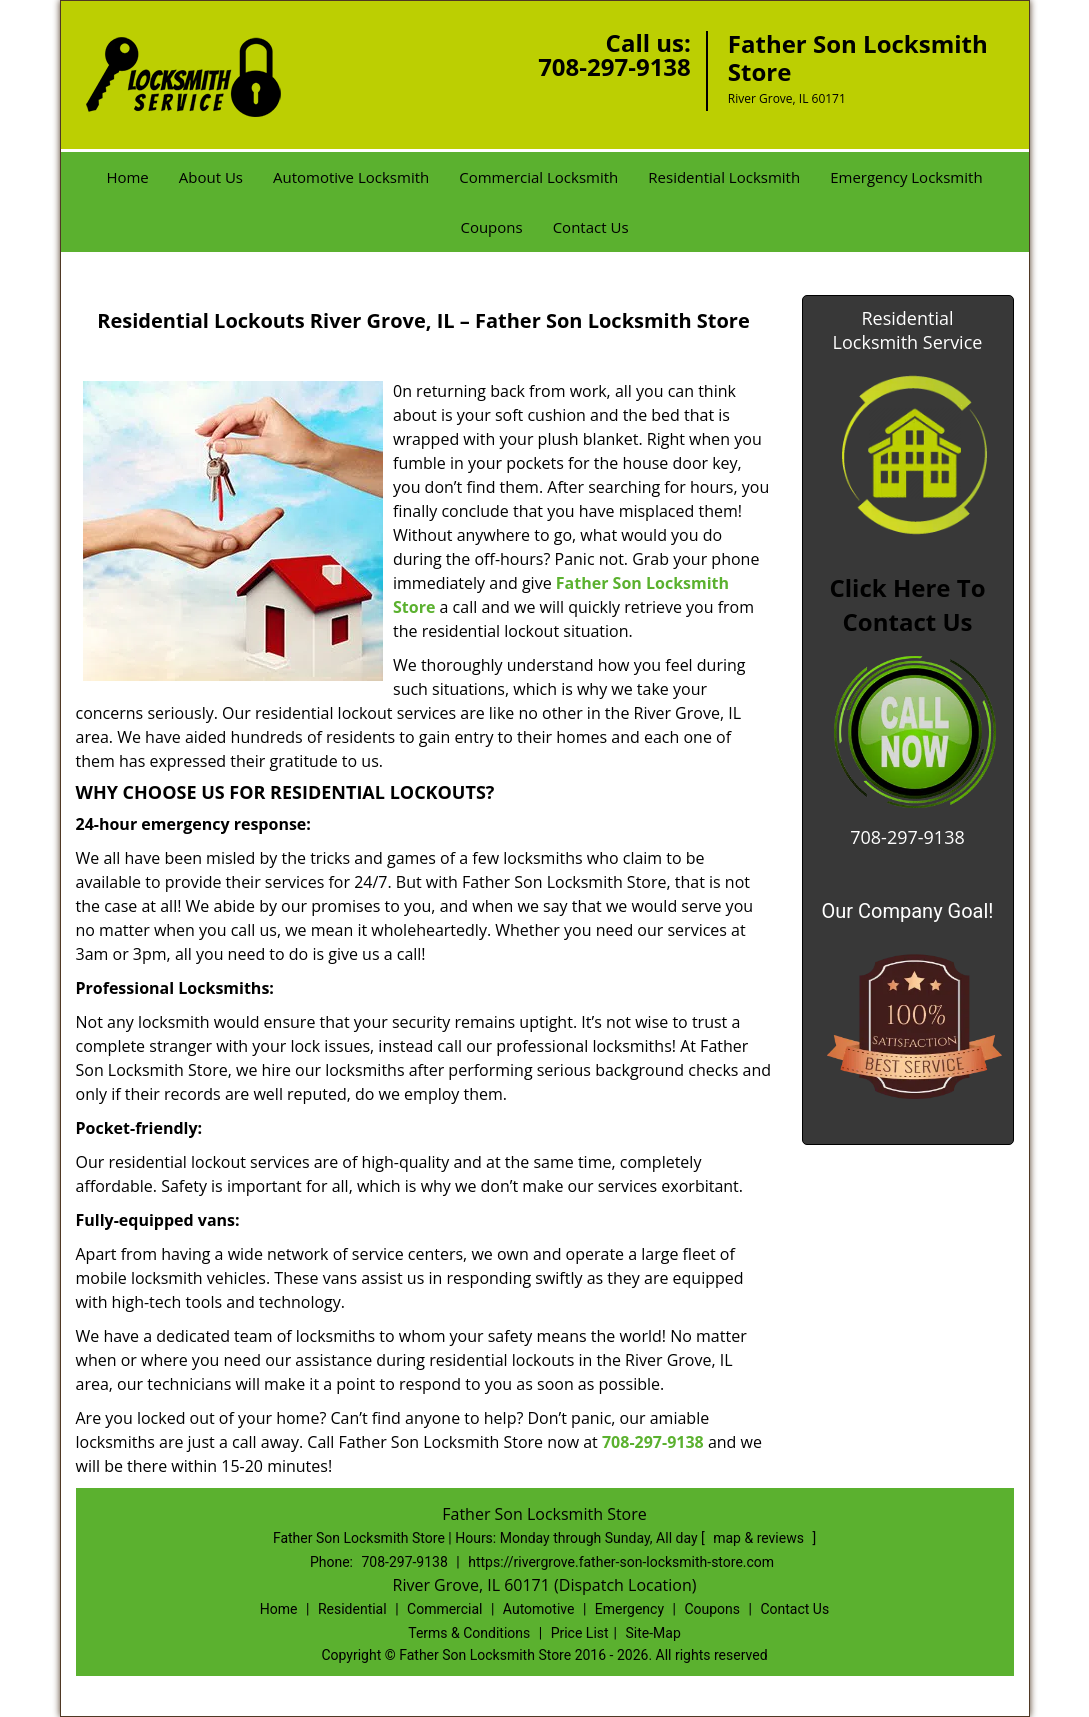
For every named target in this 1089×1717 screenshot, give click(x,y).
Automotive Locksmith (351, 177)
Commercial (444, 1609)
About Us (211, 177)
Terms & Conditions (469, 1633)
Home (127, 177)
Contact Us (591, 227)
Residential (352, 1609)
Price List (580, 1633)
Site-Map (653, 1633)
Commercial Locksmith (538, 177)
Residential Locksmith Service (908, 330)
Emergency (629, 1609)
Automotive (539, 1609)
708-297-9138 (614, 66)
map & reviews (760, 1538)
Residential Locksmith (724, 177)
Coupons (491, 227)
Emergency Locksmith (906, 177)
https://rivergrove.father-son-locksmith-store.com (621, 1562)
